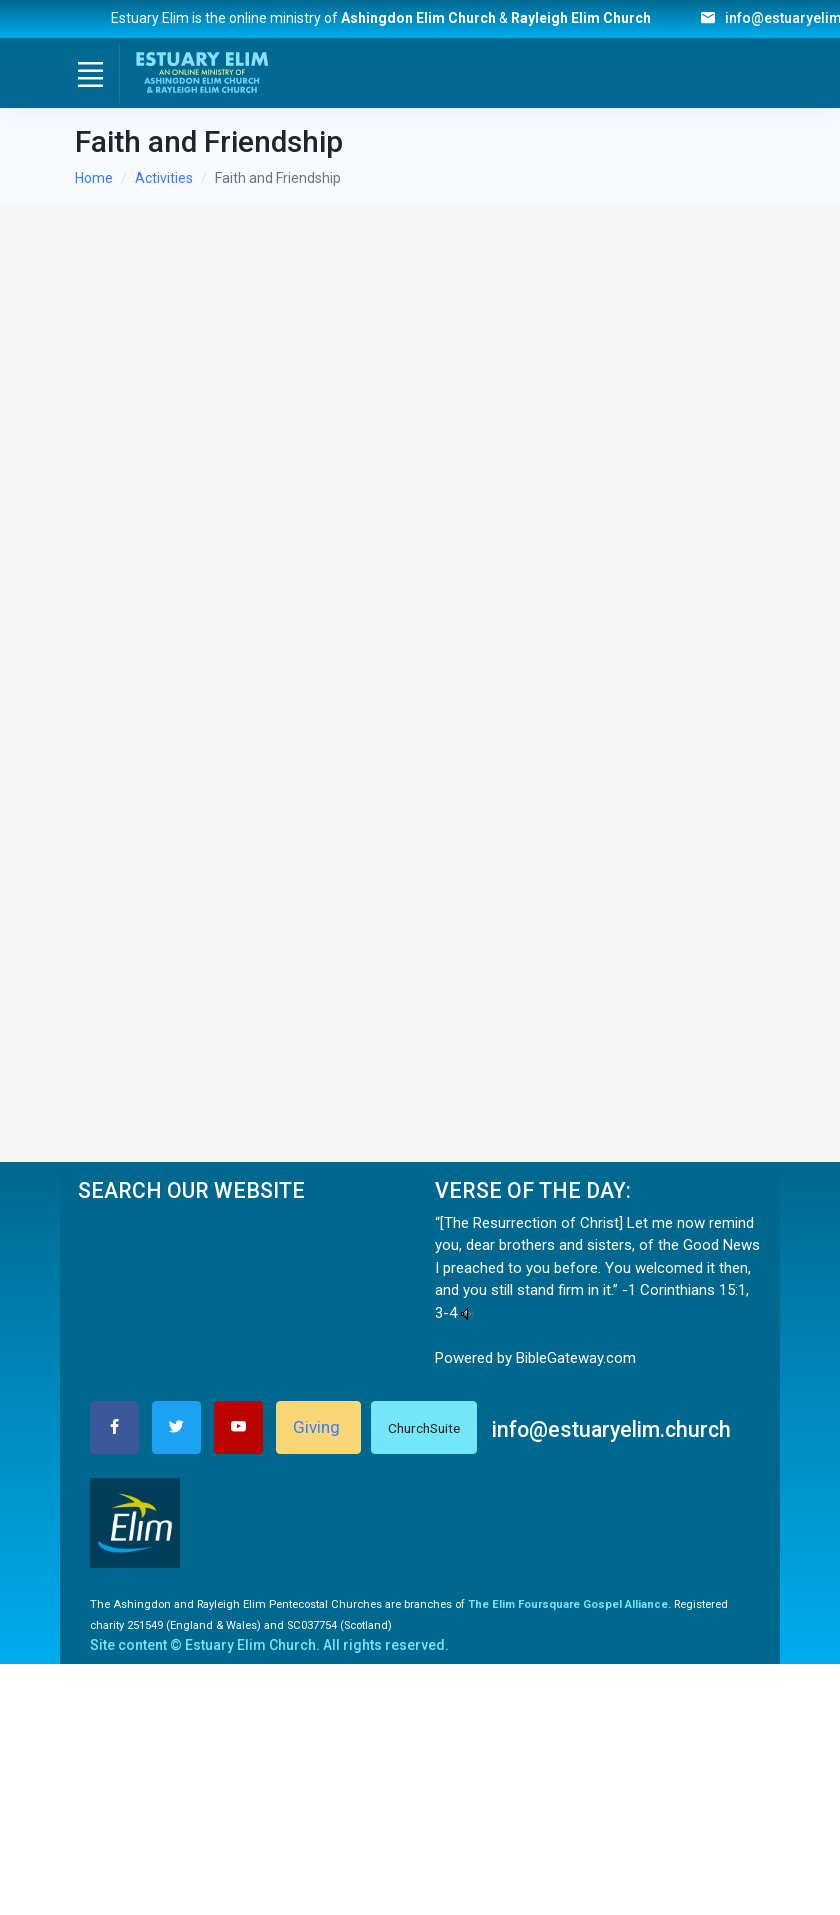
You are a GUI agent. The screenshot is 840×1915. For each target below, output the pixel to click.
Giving (318, 1427)
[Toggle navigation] (90, 74)
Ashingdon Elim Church (418, 18)
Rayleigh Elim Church (591, 18)
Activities (164, 178)
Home (94, 178)
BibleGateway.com (576, 1358)
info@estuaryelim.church (611, 1429)
